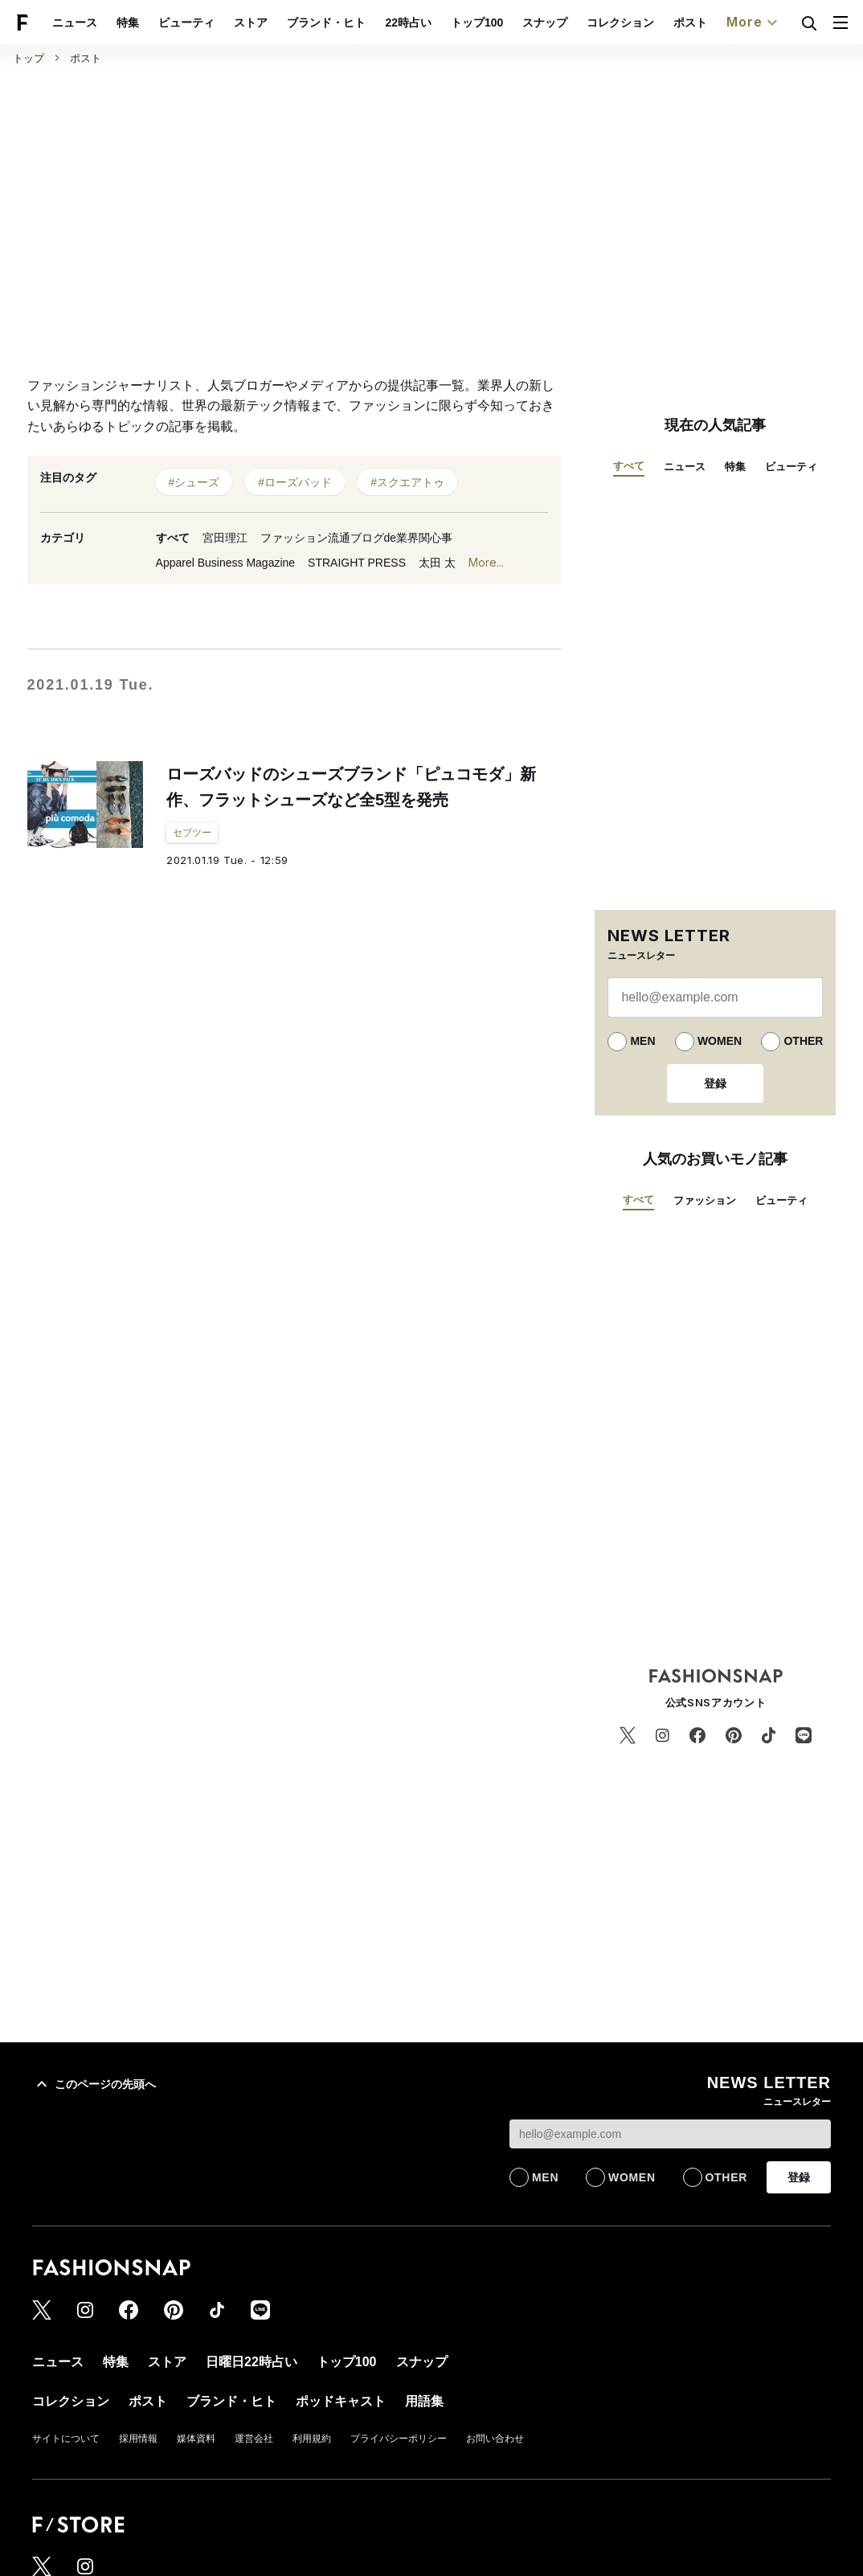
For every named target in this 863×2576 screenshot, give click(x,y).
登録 (715, 1083)
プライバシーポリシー (398, 2438)
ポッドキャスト (341, 2401)
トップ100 (477, 22)
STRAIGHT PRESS (357, 562)
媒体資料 (196, 2438)
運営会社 (254, 2438)
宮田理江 (224, 537)
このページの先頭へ (94, 2084)
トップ (28, 58)
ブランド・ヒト (326, 22)
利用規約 (311, 2438)
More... (486, 562)
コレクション (620, 22)
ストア (251, 22)
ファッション (704, 1200)
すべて (173, 537)
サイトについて (66, 2438)
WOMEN (719, 1040)
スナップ (544, 22)
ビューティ (186, 22)
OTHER (803, 1040)
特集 (128, 22)
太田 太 (437, 562)
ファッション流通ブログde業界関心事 (356, 537)
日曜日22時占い (251, 2362)
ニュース (74, 22)
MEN (642, 1040)
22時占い (408, 22)
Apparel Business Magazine (226, 562)
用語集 (424, 2401)
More (753, 22)
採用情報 (138, 2438)
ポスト (690, 22)
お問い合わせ (495, 2438)
